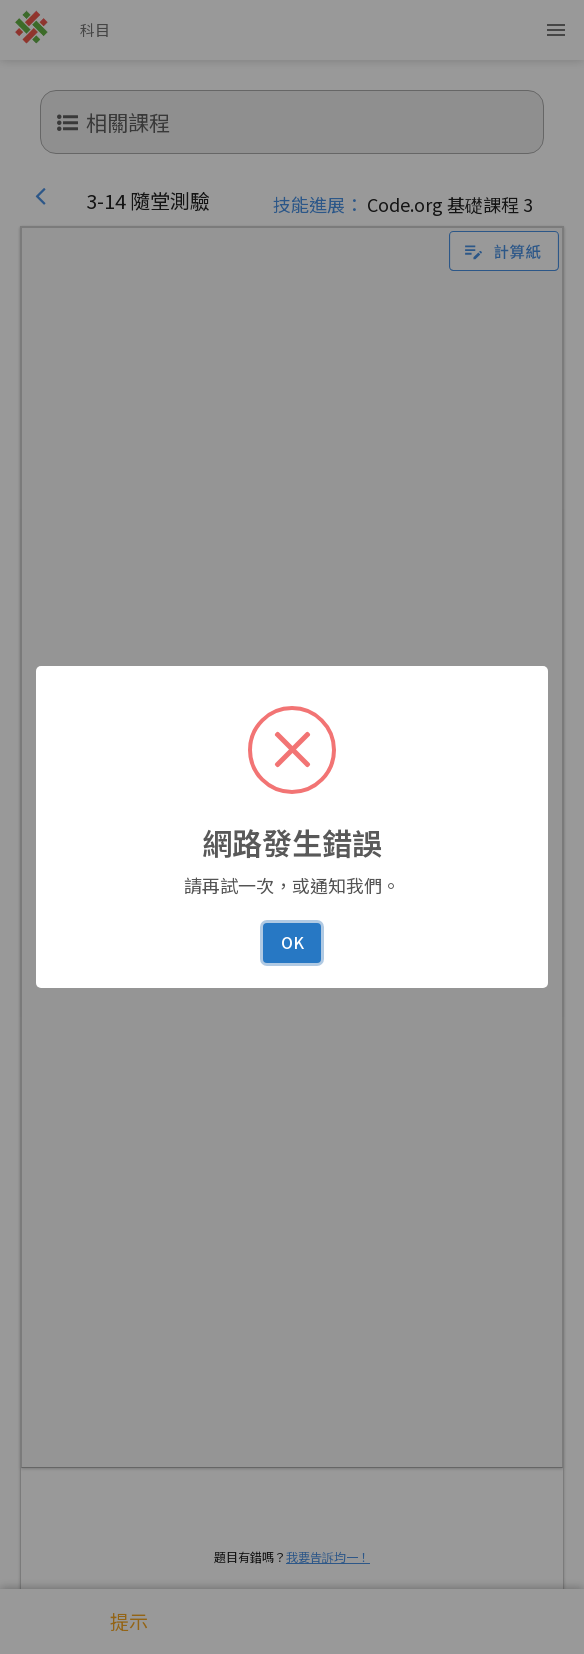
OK (292, 942)
